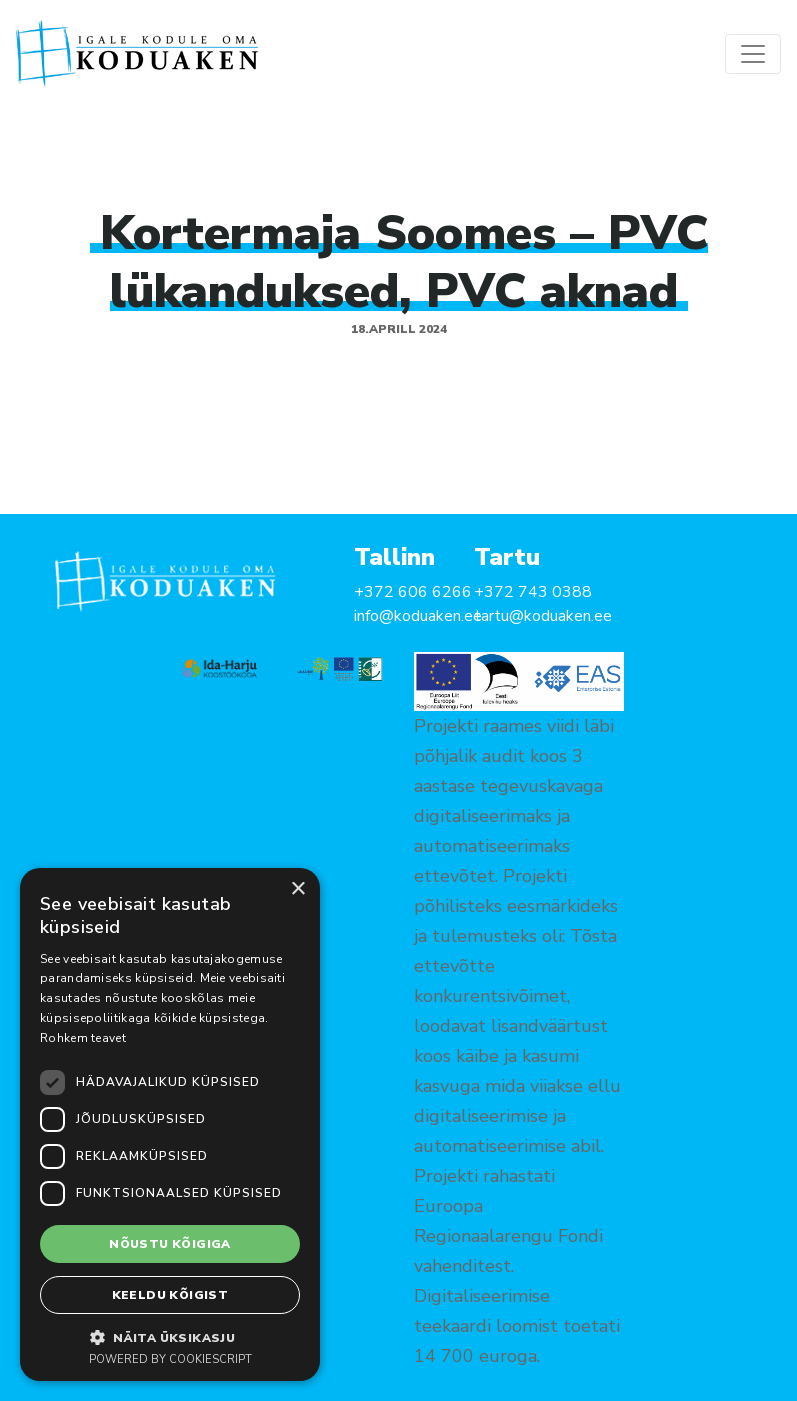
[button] (170, 1337)
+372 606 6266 (413, 592)
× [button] (297, 889)
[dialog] (170, 1124)
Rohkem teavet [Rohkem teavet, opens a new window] (83, 1038)
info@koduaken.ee (418, 616)
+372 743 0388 (533, 592)
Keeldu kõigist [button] (170, 1295)
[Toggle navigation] (753, 54)
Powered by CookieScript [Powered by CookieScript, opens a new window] (170, 1359)
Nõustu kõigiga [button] (170, 1244)
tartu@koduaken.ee (543, 616)
